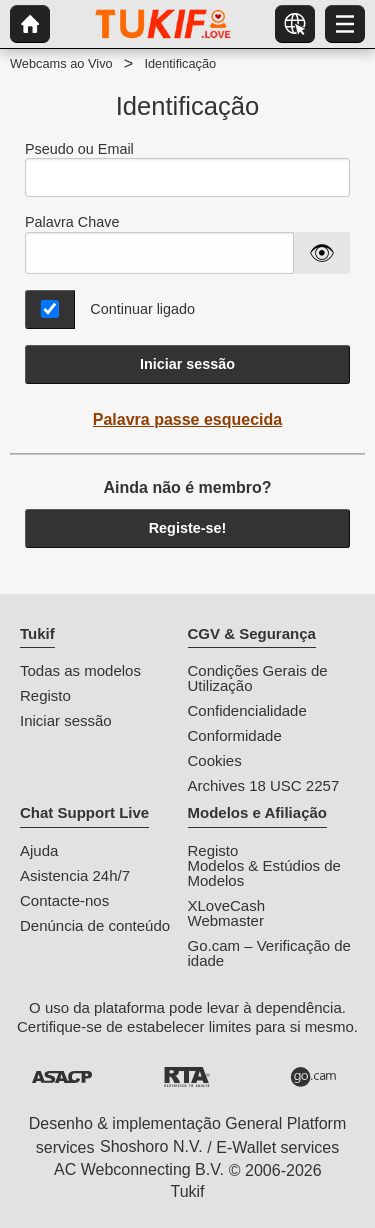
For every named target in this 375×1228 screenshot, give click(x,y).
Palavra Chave (72, 222)
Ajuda (39, 850)
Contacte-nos (64, 900)
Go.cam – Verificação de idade (269, 953)
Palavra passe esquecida (187, 419)
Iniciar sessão (187, 364)
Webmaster (226, 920)
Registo (45, 695)
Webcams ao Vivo (61, 63)
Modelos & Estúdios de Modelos (264, 873)
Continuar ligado (142, 309)
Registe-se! (188, 528)
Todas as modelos (80, 670)
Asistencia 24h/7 (75, 875)
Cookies (215, 760)
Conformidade (235, 735)
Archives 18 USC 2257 (264, 785)
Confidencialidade (247, 710)
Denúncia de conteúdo (95, 925)
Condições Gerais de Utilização (258, 678)
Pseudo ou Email (187, 169)
